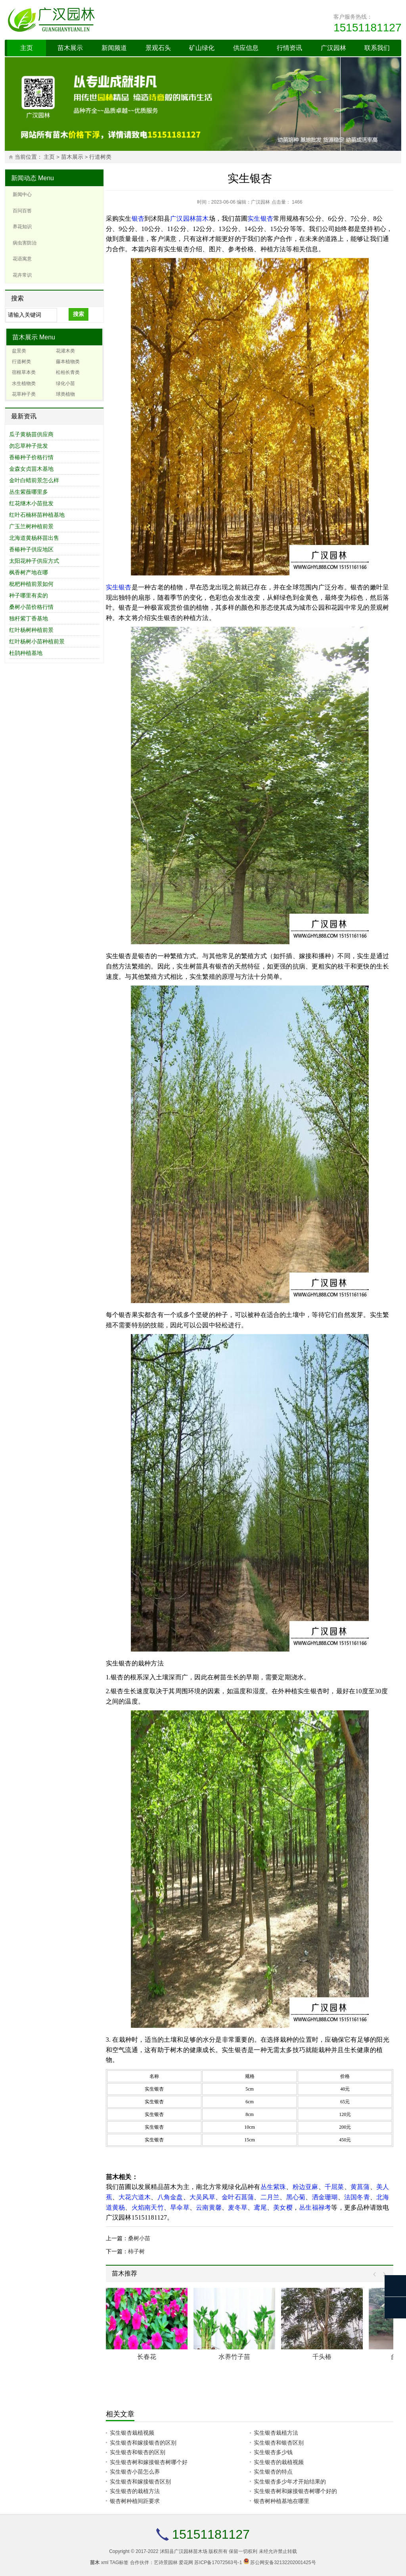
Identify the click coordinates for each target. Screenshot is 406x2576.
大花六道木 (135, 2197)
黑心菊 (296, 2197)
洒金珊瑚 (325, 2197)
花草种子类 (24, 394)
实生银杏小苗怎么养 (135, 2471)
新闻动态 (23, 178)
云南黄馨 (209, 2207)
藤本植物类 (68, 361)
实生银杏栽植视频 (132, 2433)
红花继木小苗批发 (31, 503)
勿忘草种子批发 (28, 446)
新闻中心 (22, 194)
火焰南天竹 (148, 2207)
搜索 (78, 314)
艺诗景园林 (166, 2562)
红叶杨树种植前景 (31, 630)
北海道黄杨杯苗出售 (34, 538)
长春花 (146, 2356)
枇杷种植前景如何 (31, 584)
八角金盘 (170, 2197)
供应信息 (246, 47)
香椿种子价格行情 (31, 457)
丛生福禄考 (315, 2207)
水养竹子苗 (234, 2356)
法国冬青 (357, 2197)
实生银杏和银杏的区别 (137, 2452)
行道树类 (100, 157)
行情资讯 (289, 47)
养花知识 (22, 226)
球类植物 (65, 394)
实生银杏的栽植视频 (279, 2462)
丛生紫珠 (273, 2186)
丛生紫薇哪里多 (28, 492)
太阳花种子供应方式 (34, 561)
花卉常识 (22, 275)
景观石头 (158, 47)
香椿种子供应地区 (31, 549)
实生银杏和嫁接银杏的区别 (143, 2442)
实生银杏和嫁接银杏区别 (140, 2481)
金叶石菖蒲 (238, 2197)
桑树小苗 (139, 2238)
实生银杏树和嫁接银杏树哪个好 (149, 2462)
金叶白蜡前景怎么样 (34, 480)
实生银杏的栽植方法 (135, 2491)
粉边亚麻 (305, 2186)
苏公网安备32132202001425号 (283, 2562)
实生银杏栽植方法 (276, 2433)
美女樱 (283, 2207)
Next (382, 2275)
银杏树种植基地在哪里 (281, 2501)
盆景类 (19, 351)
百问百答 (22, 211)
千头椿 (321, 2356)
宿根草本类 (24, 372)
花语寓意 (22, 259)
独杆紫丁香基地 (28, 618)
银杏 (138, 218)
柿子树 (136, 2251)
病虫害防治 (24, 243)
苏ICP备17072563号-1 (218, 2562)
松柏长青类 (68, 372)
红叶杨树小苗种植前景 (37, 641)
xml (105, 2562)
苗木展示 (70, 47)
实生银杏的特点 (273, 2471)
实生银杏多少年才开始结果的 (290, 2481)
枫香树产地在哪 (28, 572)
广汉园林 (333, 47)
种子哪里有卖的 (28, 595)
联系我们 (377, 47)
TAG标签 (119, 2562)
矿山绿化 (201, 47)
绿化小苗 (65, 383)
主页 (26, 47)
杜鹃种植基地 (25, 653)
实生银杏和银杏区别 (279, 2442)
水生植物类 (24, 383)
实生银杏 (260, 218)
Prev (376, 2275)
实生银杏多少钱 (273, 2452)
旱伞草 (180, 2207)
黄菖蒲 (360, 2186)
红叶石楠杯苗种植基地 (37, 515)
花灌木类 (65, 351)
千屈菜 (334, 2186)
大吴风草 (202, 2197)
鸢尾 (260, 2207)
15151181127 (367, 27)
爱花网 (186, 2562)
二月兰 (270, 2197)
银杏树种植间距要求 (135, 2501)
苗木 (202, 218)
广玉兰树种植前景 (31, 526)
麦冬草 (237, 2207)
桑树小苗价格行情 (31, 607)
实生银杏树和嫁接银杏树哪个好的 (295, 2491)
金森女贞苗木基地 (31, 469)
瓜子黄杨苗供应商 (31, 434)
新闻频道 (114, 47)
